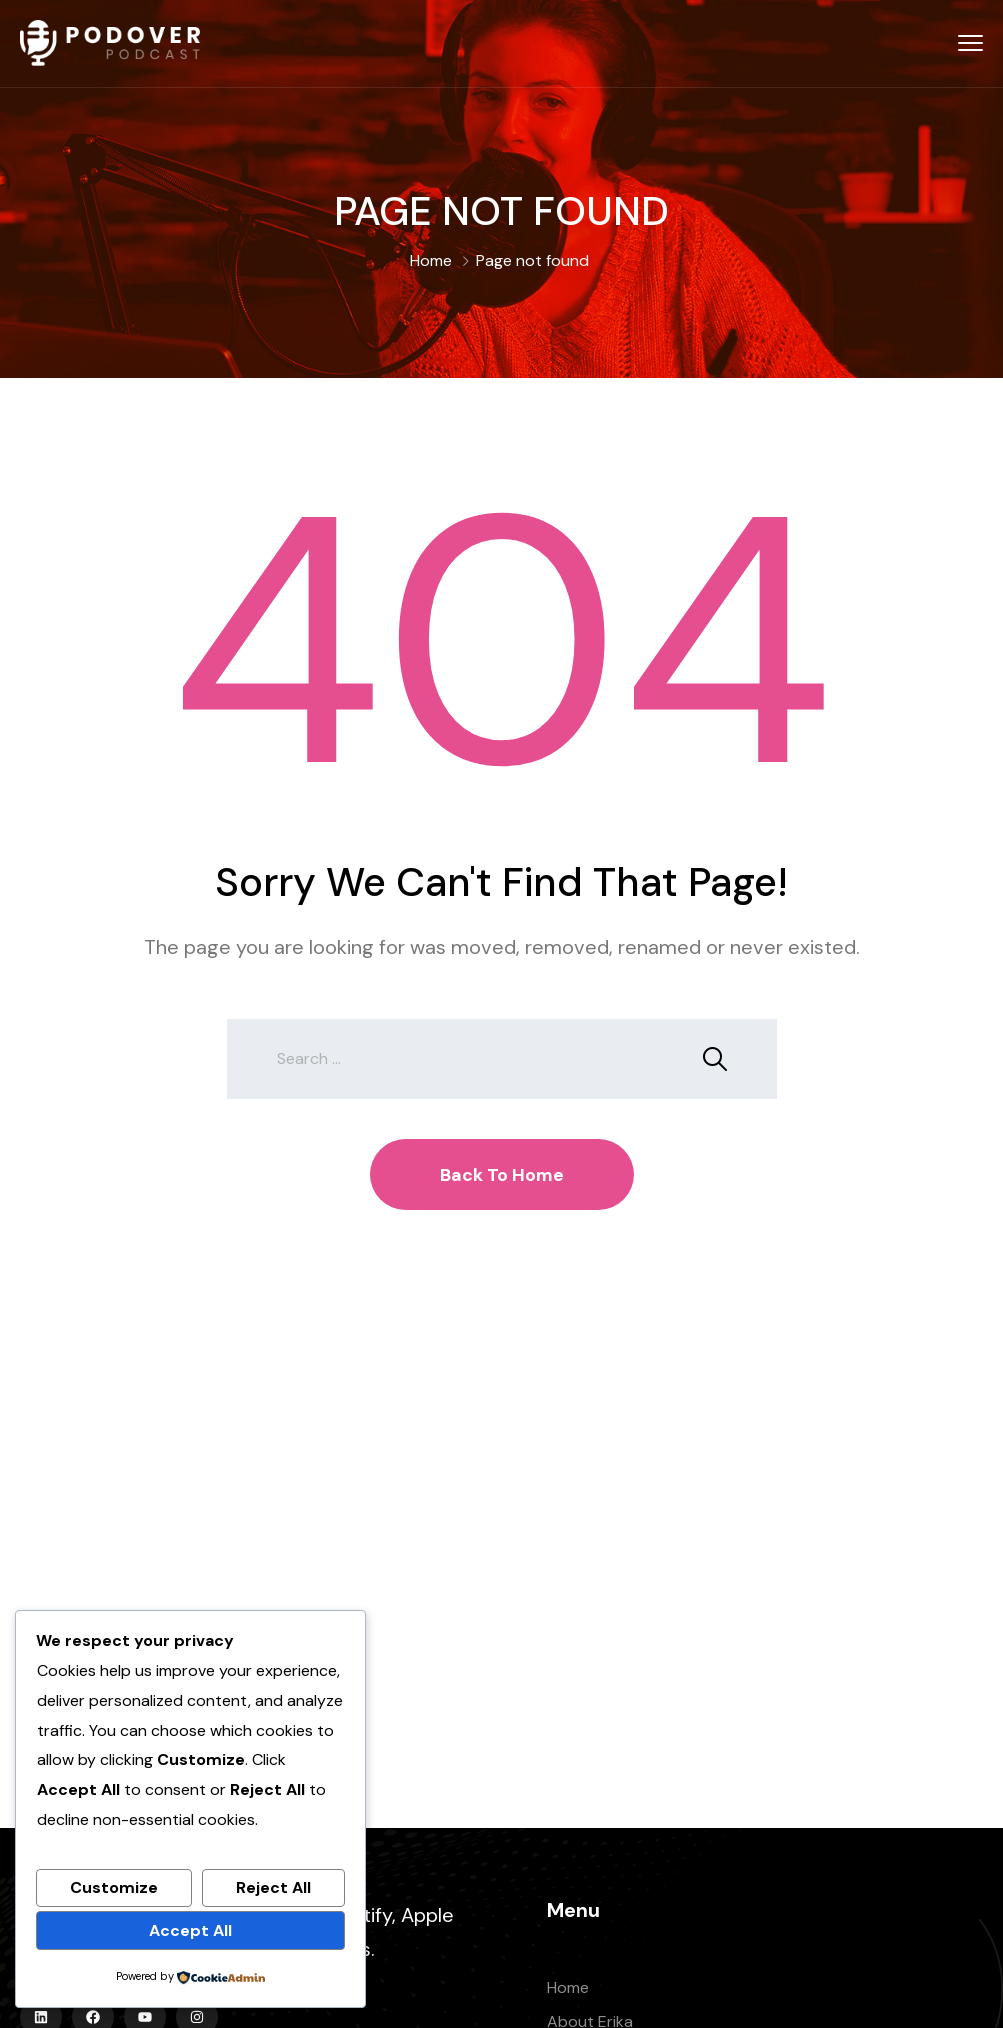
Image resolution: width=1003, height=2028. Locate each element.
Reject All (273, 1887)
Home (431, 260)
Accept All (190, 1930)
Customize (114, 1887)
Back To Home (502, 1175)
